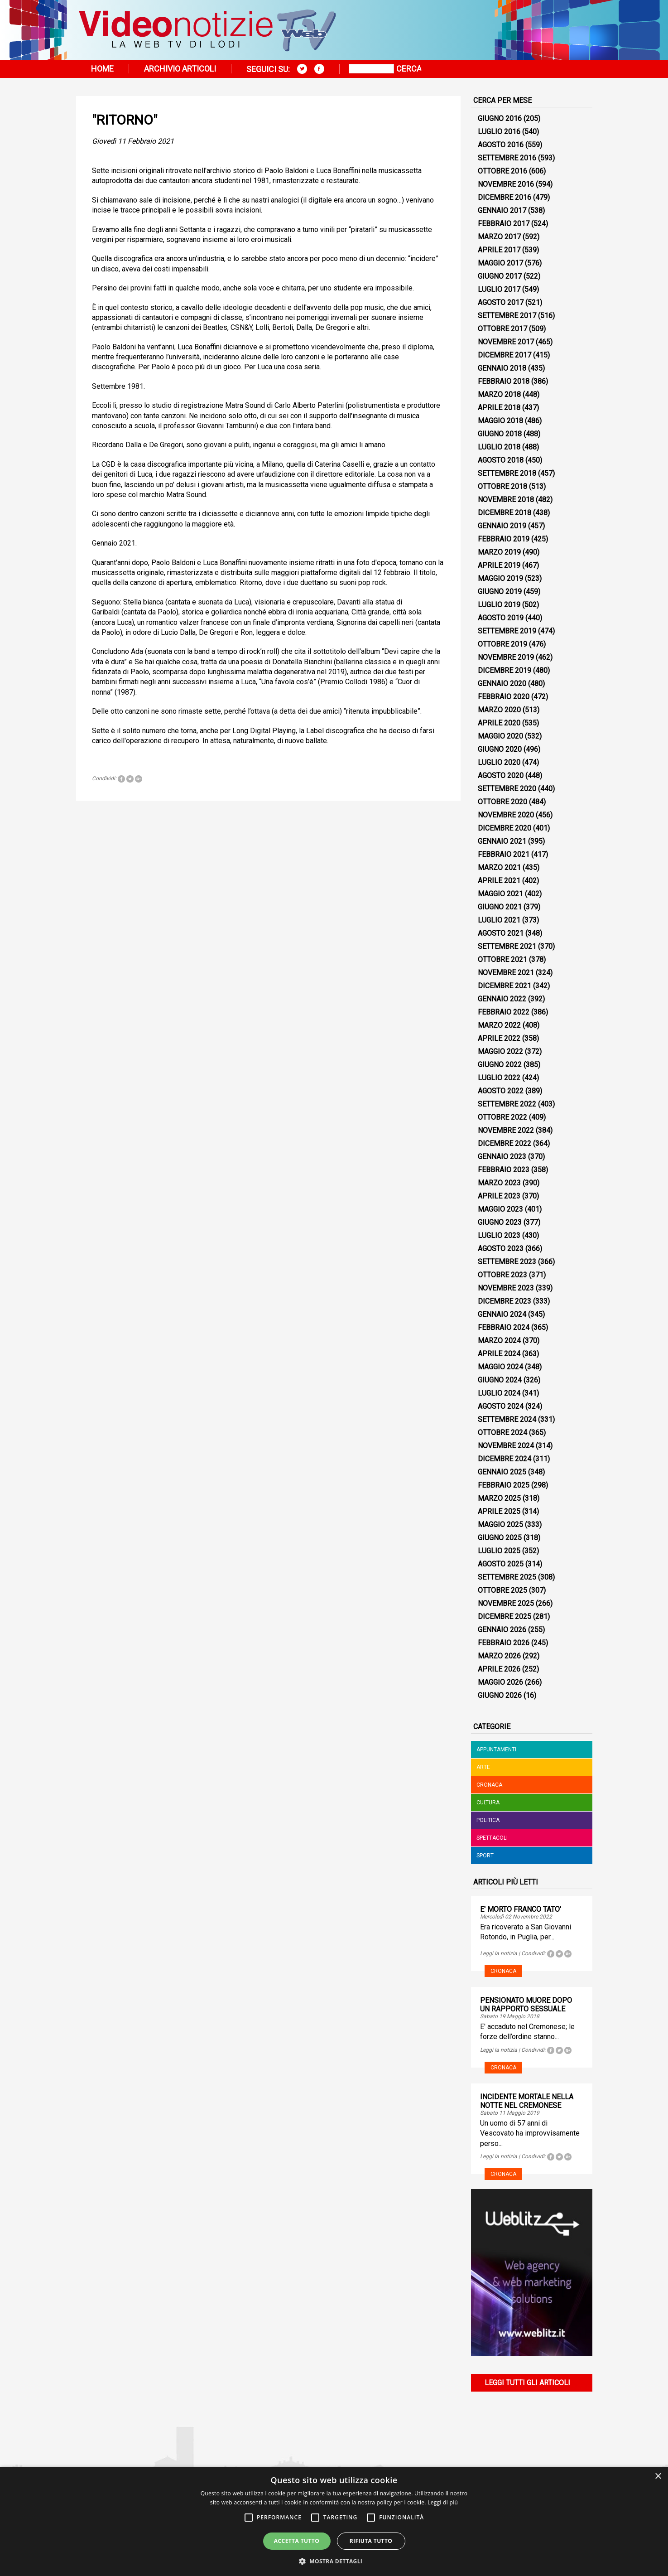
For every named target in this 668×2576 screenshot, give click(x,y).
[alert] (334, 2521)
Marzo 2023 (499, 1183)
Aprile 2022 (499, 1038)
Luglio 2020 (499, 762)
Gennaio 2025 (502, 1472)
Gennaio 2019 (502, 526)
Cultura (488, 1802)
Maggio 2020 (500, 736)
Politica (488, 1820)
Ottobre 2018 (502, 486)
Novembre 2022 (506, 1130)
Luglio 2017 (499, 289)
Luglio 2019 (499, 604)
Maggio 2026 (500, 1682)
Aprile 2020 (499, 723)
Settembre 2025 (507, 1577)
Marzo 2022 (499, 1025)
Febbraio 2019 (503, 539)
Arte (483, 1767)
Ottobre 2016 (502, 171)
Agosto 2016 (501, 144)
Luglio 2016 (499, 131)
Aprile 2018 (499, 407)
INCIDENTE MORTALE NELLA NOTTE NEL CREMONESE (526, 2101)
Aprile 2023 (499, 1196)
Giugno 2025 (500, 1537)
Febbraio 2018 (503, 381)
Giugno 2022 (500, 1064)
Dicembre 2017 (504, 355)
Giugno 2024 (500, 1380)
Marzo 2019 (499, 552)
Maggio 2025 (500, 1524)
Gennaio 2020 (502, 683)
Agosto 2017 (501, 302)
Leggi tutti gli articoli (527, 2382)
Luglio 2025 (499, 1551)
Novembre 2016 (506, 184)
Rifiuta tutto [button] (371, 2541)
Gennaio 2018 (502, 368)
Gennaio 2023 (502, 1156)
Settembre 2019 (507, 631)
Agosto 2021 (501, 933)
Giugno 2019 (500, 591)
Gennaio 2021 (502, 841)
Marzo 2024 (499, 1340)
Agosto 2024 (501, 1406)
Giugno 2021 (500, 907)
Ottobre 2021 (502, 959)
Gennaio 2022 (502, 999)
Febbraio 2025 (503, 1485)
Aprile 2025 (499, 1511)
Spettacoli (492, 1838)
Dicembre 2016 (504, 197)
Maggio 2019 (500, 578)
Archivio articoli (180, 68)
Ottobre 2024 (502, 1432)
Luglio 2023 (499, 1235)
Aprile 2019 (499, 565)
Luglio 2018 (499, 447)
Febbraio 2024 (503, 1327)
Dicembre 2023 (504, 1301)
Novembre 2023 (506, 1288)
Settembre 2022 (507, 1104)
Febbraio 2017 (503, 223)
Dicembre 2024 (504, 1459)
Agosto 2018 (501, 460)
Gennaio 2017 (502, 210)
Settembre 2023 (507, 1261)
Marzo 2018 (499, 394)
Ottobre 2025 (502, 1590)
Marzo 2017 (499, 236)
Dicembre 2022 (504, 1143)
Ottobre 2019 (502, 644)
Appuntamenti (496, 1749)
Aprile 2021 (499, 880)
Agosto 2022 (501, 1091)
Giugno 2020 (500, 749)
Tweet (130, 779)
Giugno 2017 (500, 276)
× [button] (657, 2476)
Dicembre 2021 (504, 985)
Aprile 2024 (499, 1353)
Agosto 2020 (501, 775)
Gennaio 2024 (502, 1314)
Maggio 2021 (500, 893)
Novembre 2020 (506, 815)
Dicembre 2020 (504, 828)
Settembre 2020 (507, 788)
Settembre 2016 (507, 158)
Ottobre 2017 (502, 328)
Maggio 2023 (500, 1209)
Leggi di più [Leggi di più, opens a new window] (443, 2502)
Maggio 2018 (500, 420)
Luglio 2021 (499, 920)
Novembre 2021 (506, 972)
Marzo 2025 (499, 1498)
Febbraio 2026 (503, 1642)
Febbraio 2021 (503, 854)
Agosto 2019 (501, 618)
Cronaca (489, 1785)
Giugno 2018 (500, 434)
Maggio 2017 (500, 263)
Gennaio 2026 (502, 1629)
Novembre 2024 (506, 1445)
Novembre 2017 (506, 342)
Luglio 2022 (499, 1077)
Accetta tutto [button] (296, 2541)
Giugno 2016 (500, 118)
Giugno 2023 (500, 1222)
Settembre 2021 (507, 946)
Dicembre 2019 (504, 670)
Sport (485, 1855)
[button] (334, 2561)
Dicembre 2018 (504, 512)
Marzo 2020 (499, 710)
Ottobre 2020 (502, 801)
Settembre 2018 (507, 473)
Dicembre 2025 (504, 1616)
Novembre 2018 (506, 499)
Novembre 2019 (506, 657)
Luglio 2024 (499, 1393)
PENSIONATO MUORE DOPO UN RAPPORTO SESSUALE (526, 2004)
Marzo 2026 (499, 1656)
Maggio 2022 (500, 1051)
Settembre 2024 (507, 1419)
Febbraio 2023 (503, 1169)
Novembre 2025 (506, 1603)
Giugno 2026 (500, 1695)
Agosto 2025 (501, 1564)
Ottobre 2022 (502, 1117)
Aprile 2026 (499, 1669)
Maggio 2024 (500, 1367)
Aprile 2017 (499, 250)
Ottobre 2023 (502, 1275)
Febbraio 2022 (503, 1012)
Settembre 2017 (507, 315)
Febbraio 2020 (503, 696)
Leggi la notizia (498, 1953)
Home (102, 68)
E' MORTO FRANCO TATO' (520, 1909)
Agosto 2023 (501, 1248)
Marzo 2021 (499, 867)
